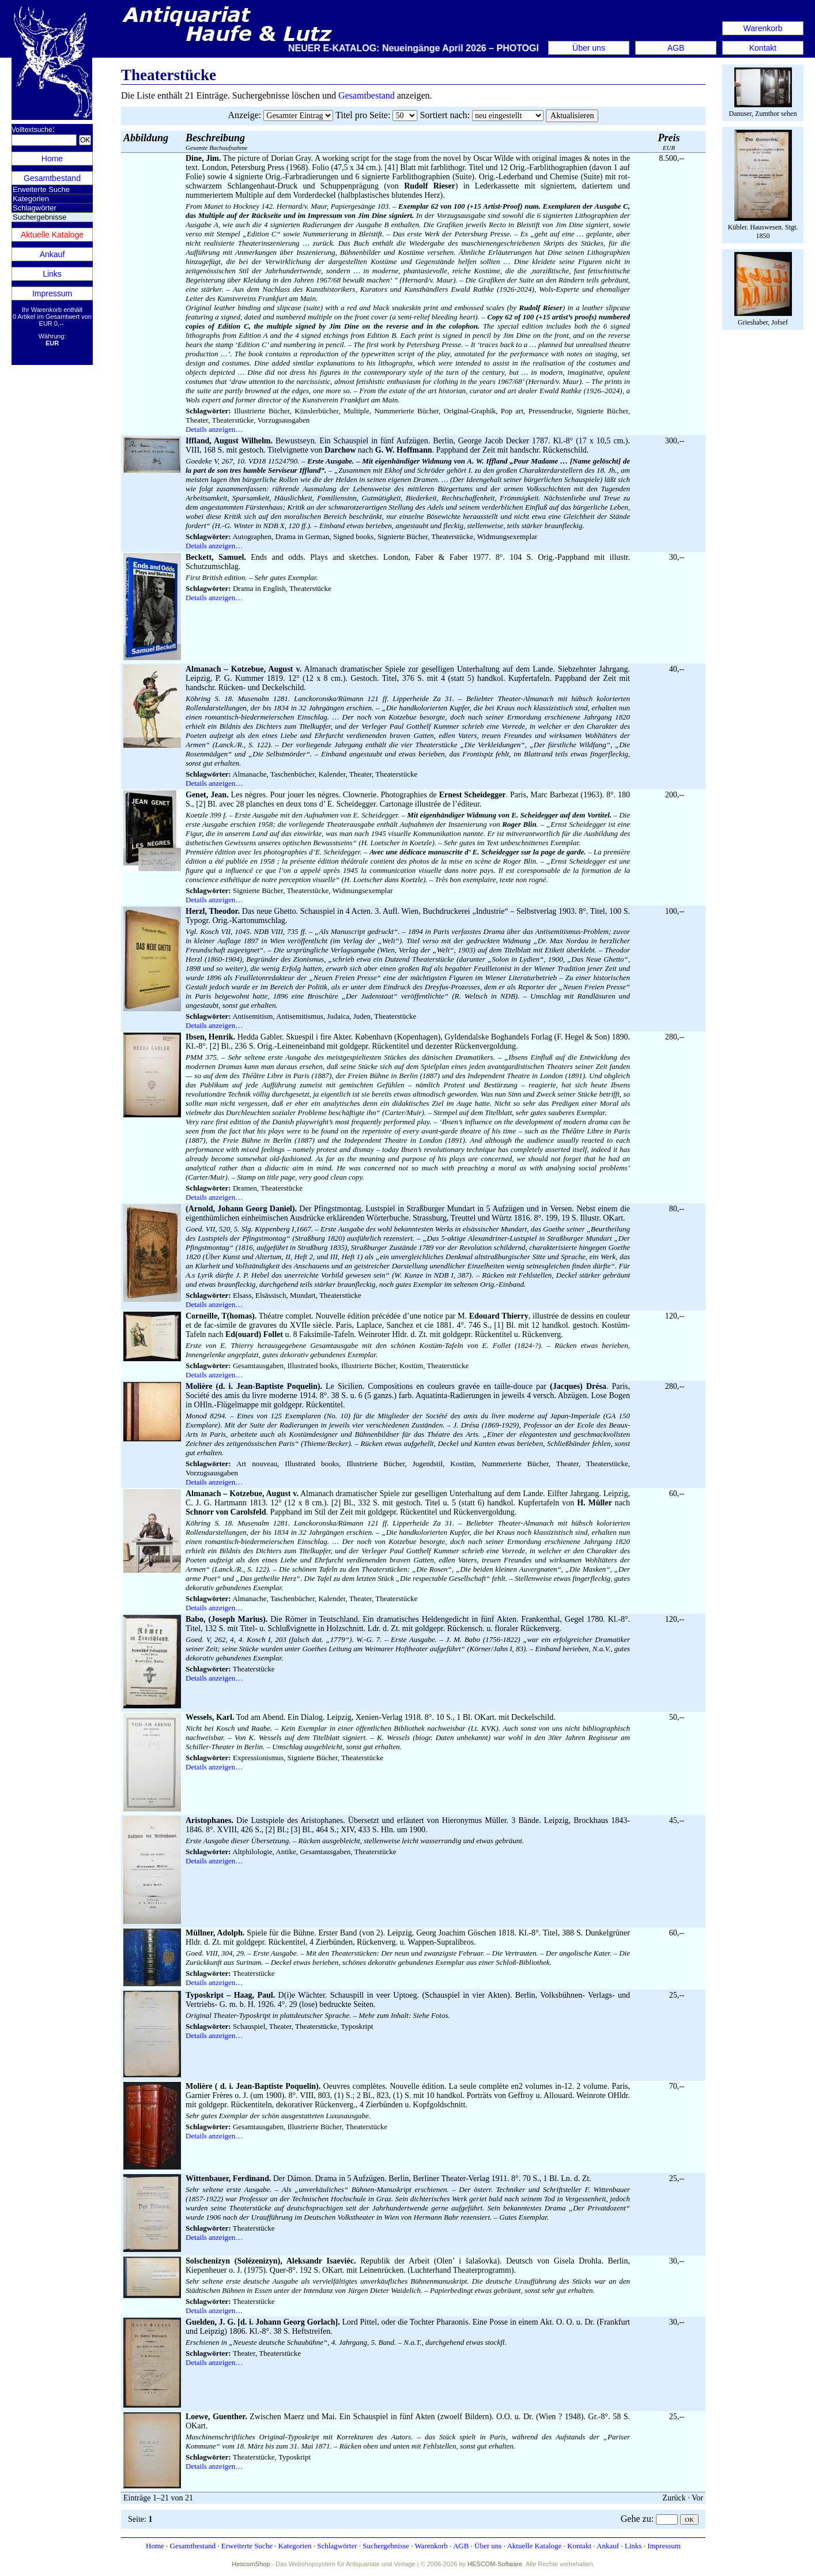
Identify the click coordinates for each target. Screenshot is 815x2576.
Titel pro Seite (361, 115)
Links (52, 273)
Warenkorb (763, 28)
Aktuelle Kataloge (52, 234)
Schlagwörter (34, 208)
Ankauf (52, 254)
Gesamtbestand (52, 178)
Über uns (588, 47)
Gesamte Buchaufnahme (216, 141)
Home (52, 158)
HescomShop (251, 2563)
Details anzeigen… (214, 429)
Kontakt (762, 47)
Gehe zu (636, 2519)
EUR (669, 141)
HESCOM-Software (494, 2563)
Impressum (52, 293)
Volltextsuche (32, 130)
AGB (676, 47)
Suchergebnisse (386, 2545)
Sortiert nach (443, 115)
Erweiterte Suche (41, 189)
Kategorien (31, 198)
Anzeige (243, 115)
